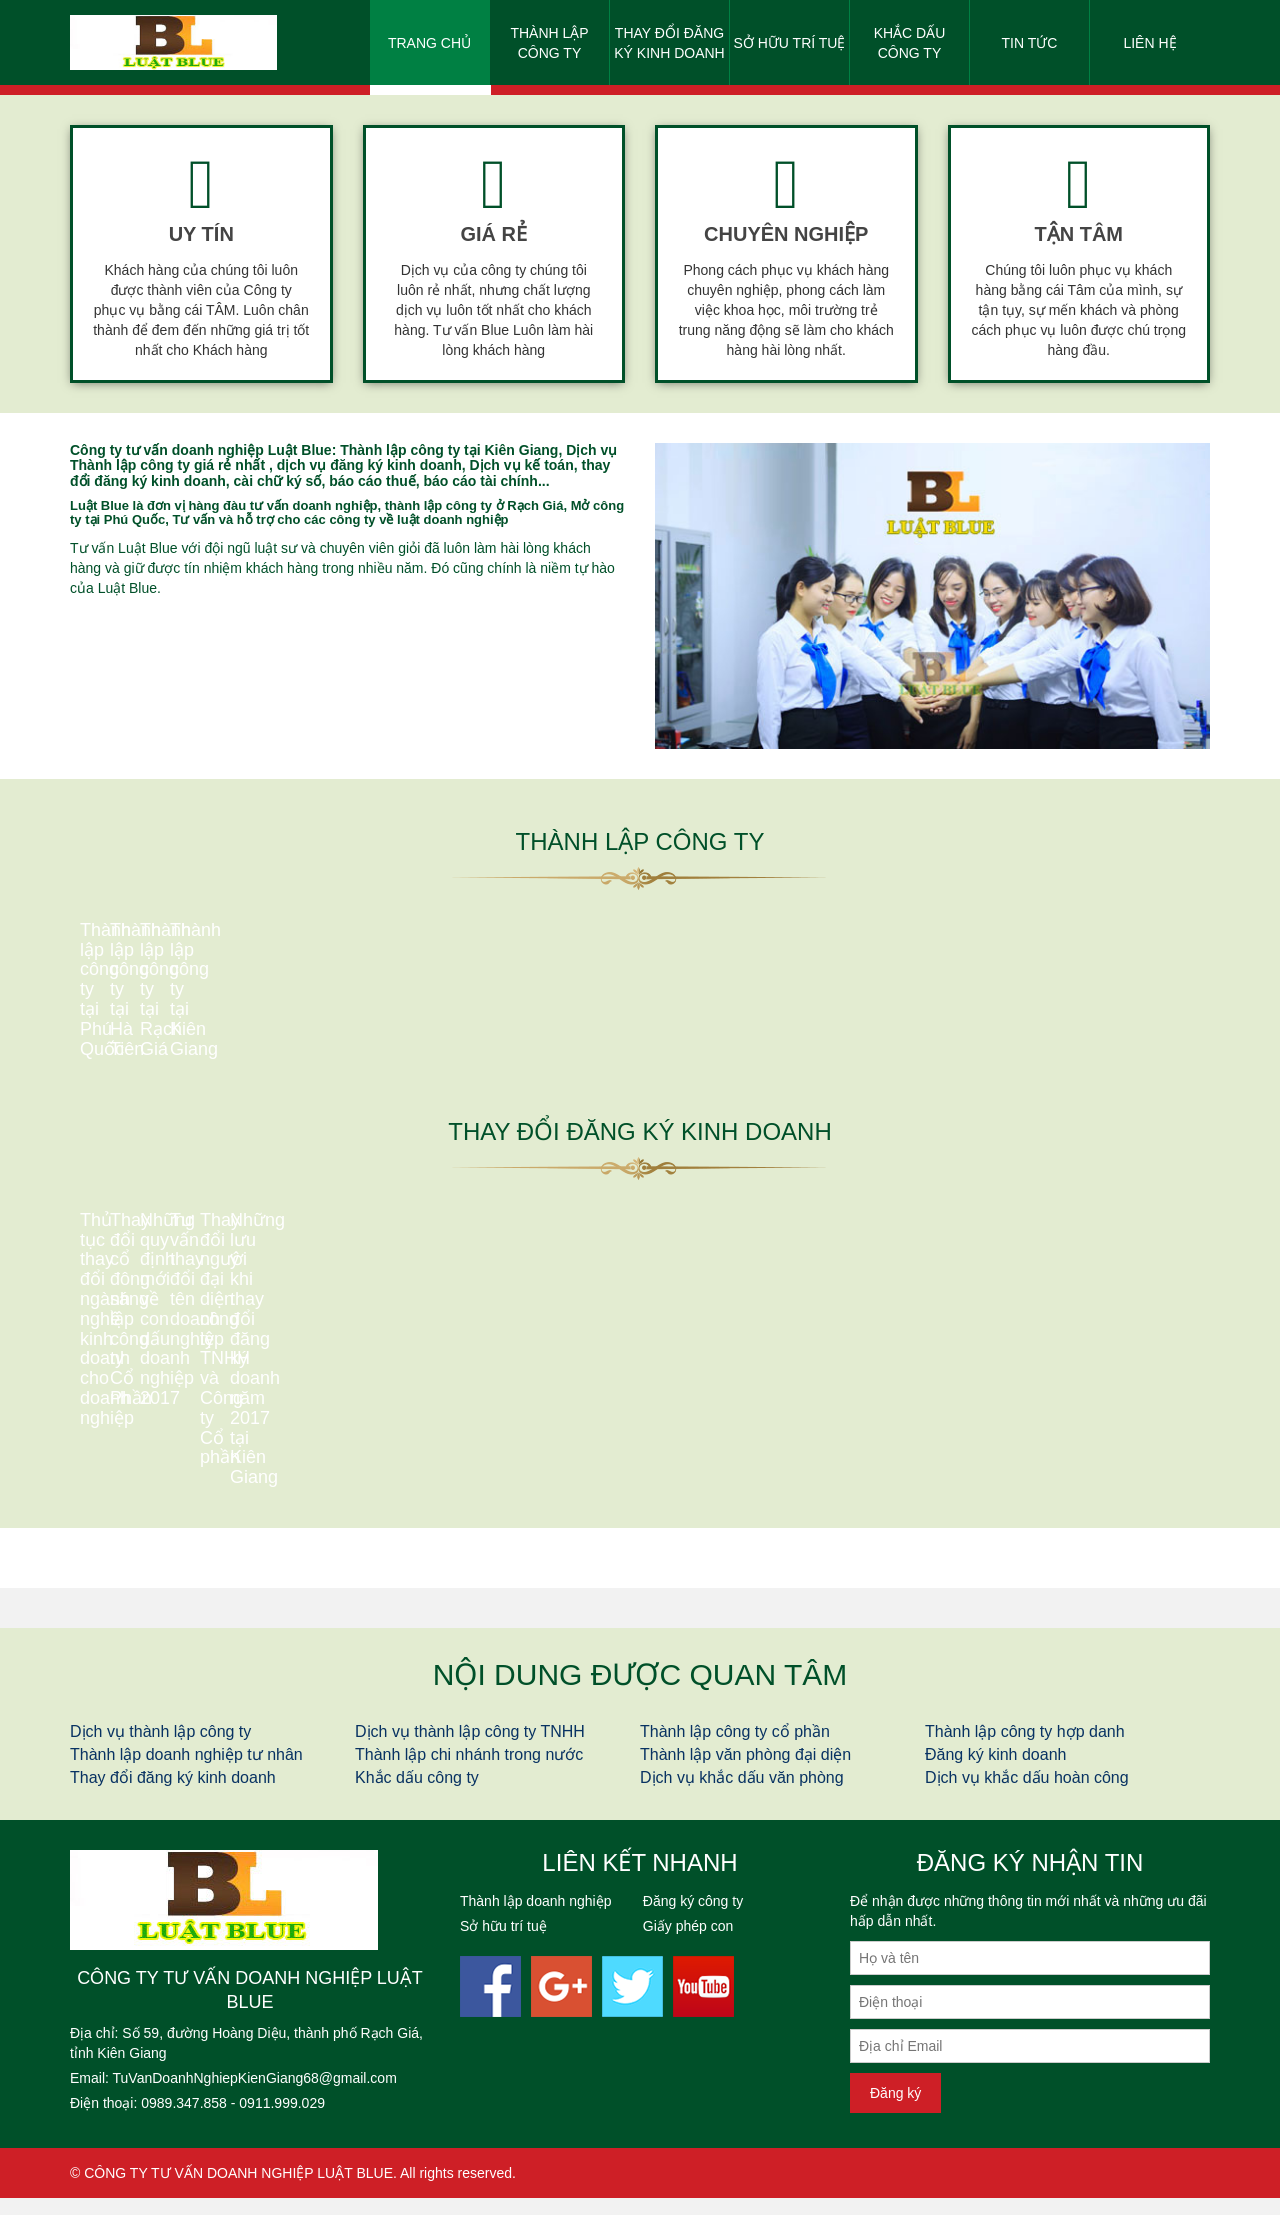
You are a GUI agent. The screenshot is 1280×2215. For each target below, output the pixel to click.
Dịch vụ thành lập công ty (160, 1748)
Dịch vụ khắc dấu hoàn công (1027, 1794)
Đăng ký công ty (693, 1918)
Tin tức (1030, 43)
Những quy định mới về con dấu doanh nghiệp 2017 (786, 1429)
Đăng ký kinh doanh (995, 1771)
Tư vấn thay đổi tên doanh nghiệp (1078, 1484)
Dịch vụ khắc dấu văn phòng (742, 1794)
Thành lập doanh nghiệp (535, 1918)
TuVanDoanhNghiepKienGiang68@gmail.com (255, 2095)
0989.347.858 (184, 2120)
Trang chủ (429, 43)
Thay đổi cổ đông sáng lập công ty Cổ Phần (493, 1462)
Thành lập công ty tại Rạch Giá (786, 1117)
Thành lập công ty (549, 43)
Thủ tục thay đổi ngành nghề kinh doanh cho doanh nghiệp (201, 1475)
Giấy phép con (688, 1943)
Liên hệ (1149, 43)
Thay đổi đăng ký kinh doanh (669, 43)
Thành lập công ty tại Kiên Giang (1079, 1095)
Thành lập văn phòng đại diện (745, 1771)
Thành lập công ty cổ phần (735, 1748)
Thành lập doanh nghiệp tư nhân (186, 1771)
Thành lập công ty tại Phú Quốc (201, 1084)
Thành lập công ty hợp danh (1025, 1748)
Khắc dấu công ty (910, 43)
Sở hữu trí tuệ (790, 43)
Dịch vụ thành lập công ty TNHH (470, 1748)
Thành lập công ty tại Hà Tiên (494, 1085)
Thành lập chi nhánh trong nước (469, 1771)
